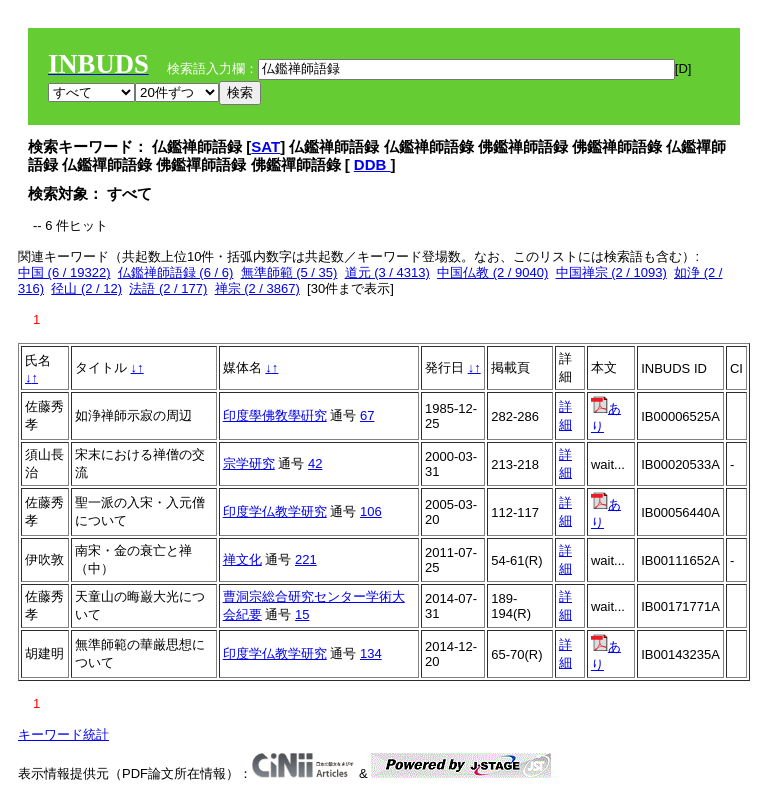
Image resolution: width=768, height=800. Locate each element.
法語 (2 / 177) (168, 288)
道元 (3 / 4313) (387, 272)
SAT (265, 146)
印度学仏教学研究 (275, 511)
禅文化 (242, 559)
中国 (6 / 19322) (64, 272)
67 (367, 415)
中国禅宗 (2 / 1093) (611, 272)
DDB (372, 164)
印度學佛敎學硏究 (275, 415)
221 (306, 559)
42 (315, 463)
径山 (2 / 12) (86, 288)
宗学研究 (249, 463)
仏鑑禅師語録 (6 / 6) (176, 272)
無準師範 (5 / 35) (289, 272)
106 (371, 511)
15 (302, 614)
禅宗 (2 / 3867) (257, 288)
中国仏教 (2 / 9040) (492, 272)
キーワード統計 (63, 734)
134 (371, 653)
